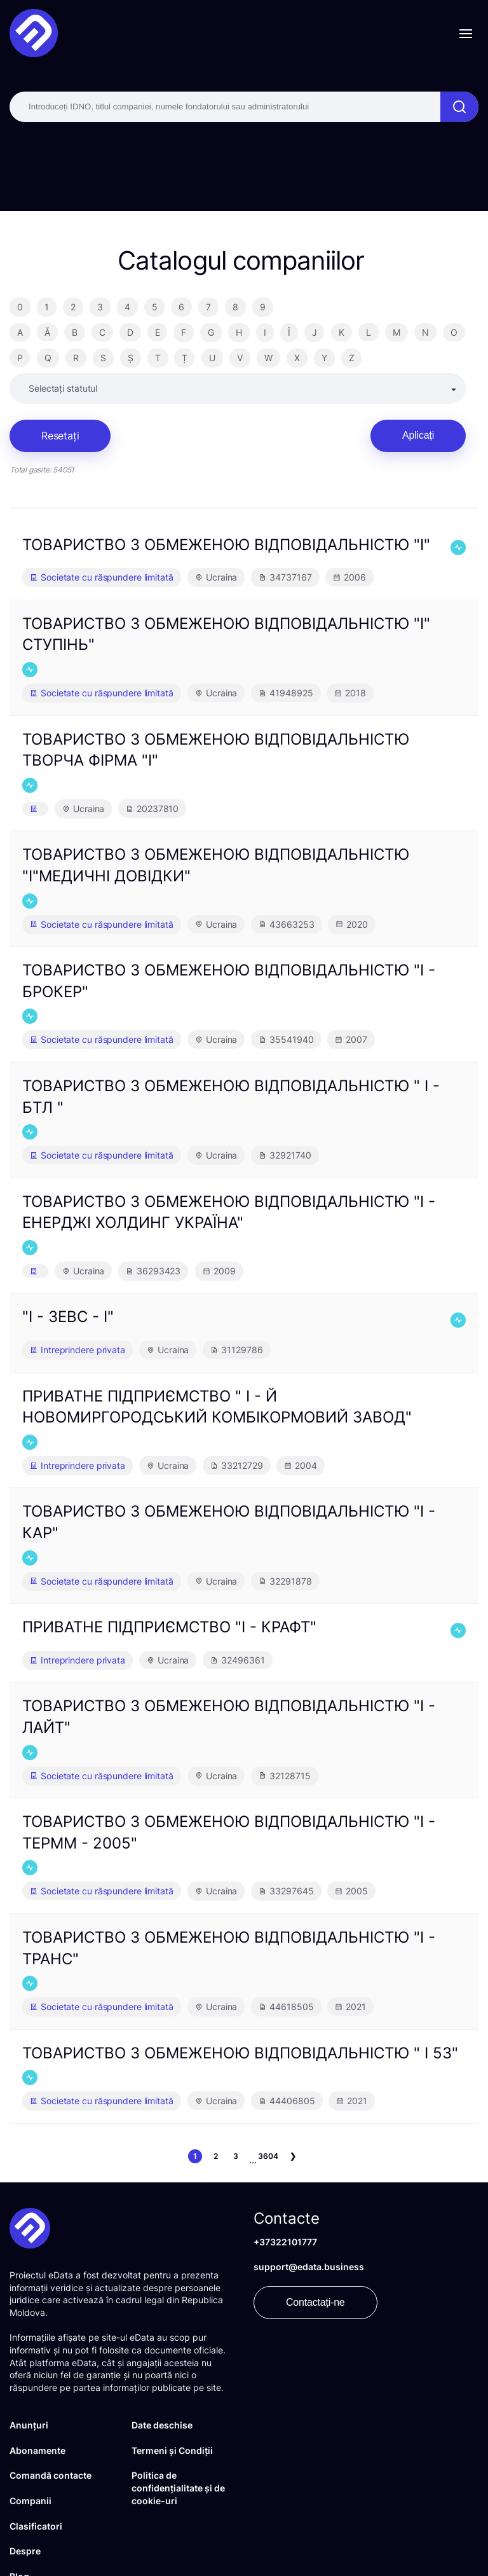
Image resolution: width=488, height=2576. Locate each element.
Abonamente (37, 2450)
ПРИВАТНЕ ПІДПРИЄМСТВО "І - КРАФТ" (169, 1627)
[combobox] (237, 388)
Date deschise (162, 2425)
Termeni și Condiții (172, 2450)
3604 (268, 2156)
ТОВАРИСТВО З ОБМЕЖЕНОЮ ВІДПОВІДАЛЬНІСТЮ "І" (226, 544)
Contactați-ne (315, 2302)
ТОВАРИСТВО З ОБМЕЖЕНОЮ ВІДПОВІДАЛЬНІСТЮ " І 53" (240, 2053)
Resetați (60, 435)
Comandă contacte (51, 2475)
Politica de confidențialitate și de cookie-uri (178, 2487)
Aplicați (418, 435)
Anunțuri (29, 2425)
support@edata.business (309, 2266)
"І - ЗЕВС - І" (68, 1316)
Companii (30, 2500)
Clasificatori (36, 2526)
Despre (25, 2550)
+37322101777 (285, 2241)
